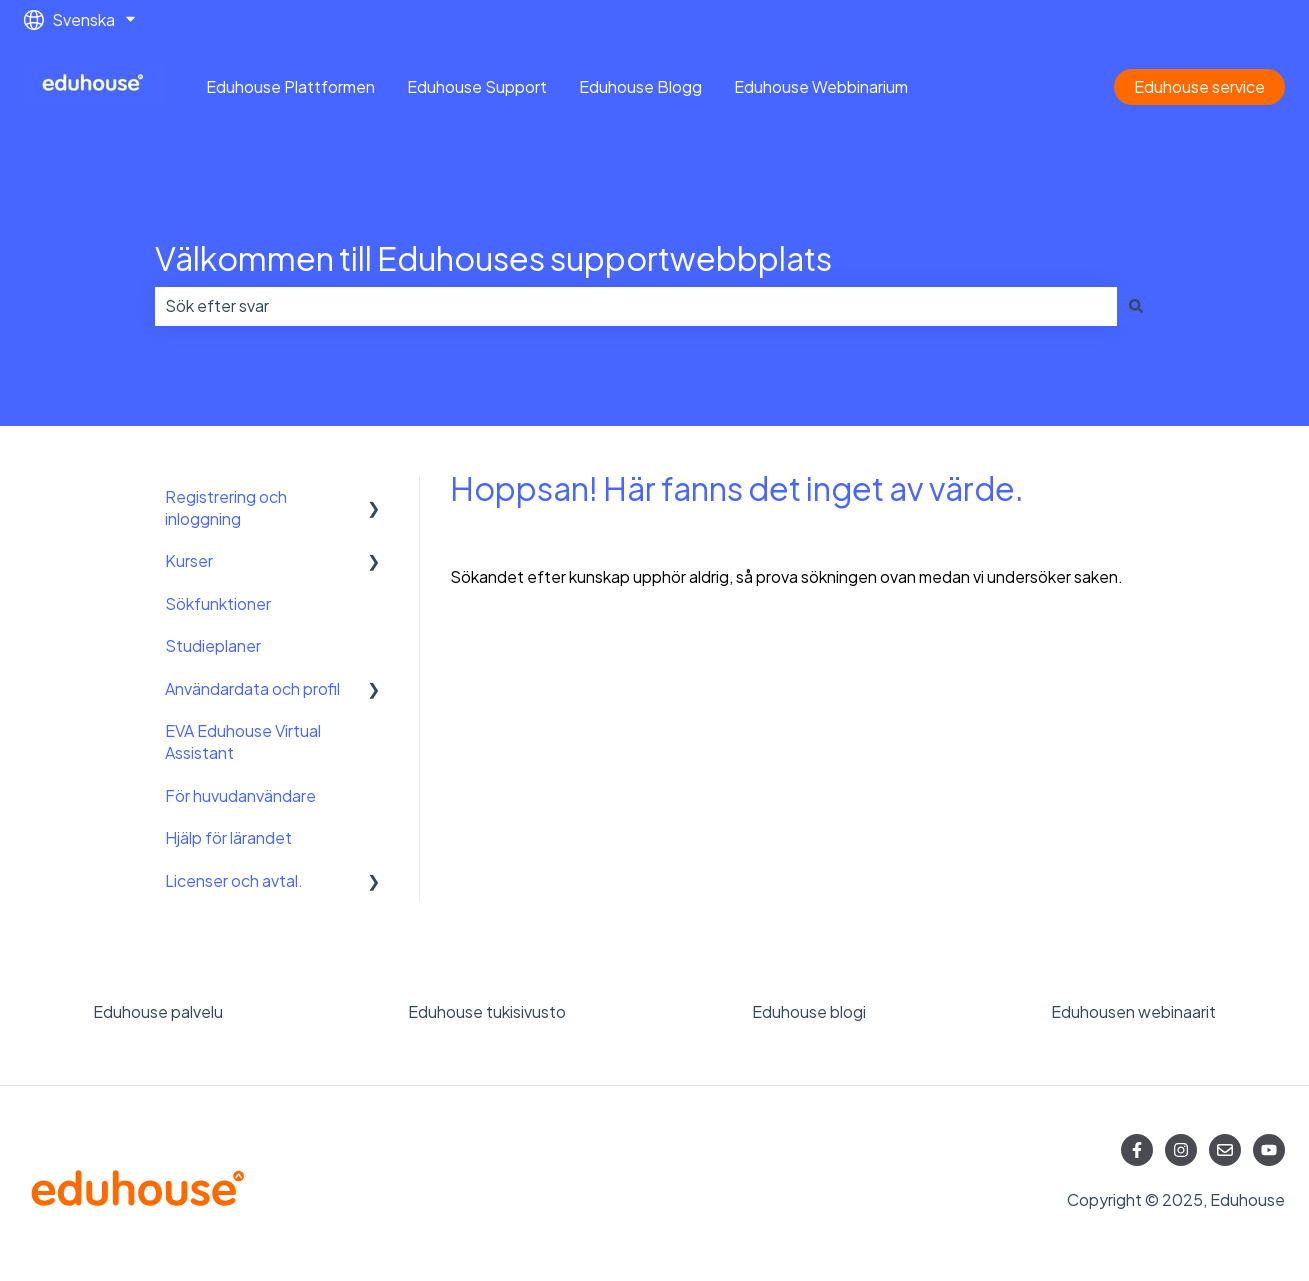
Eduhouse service (1199, 86)
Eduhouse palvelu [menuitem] (158, 1011)
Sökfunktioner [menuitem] (218, 603)
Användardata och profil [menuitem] (252, 688)
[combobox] (636, 306)
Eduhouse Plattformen (290, 86)
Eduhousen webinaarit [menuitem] (1133, 1011)
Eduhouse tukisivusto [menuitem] (487, 1011)
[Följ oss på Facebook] (1137, 1150)
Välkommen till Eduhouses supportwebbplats (493, 258)
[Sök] (1136, 306)
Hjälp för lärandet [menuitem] (228, 837)
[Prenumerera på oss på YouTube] (1269, 1150)
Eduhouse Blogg (640, 86)
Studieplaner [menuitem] (213, 645)
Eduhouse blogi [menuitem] (809, 1011)
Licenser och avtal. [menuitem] (234, 880)
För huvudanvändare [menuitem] (240, 795)
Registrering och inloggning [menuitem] (226, 507)
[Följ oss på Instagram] (1181, 1150)
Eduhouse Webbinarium (821, 86)
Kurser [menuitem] (189, 560)
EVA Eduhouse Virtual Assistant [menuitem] (243, 741)
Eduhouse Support (477, 86)
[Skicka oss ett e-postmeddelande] (1225, 1150)
